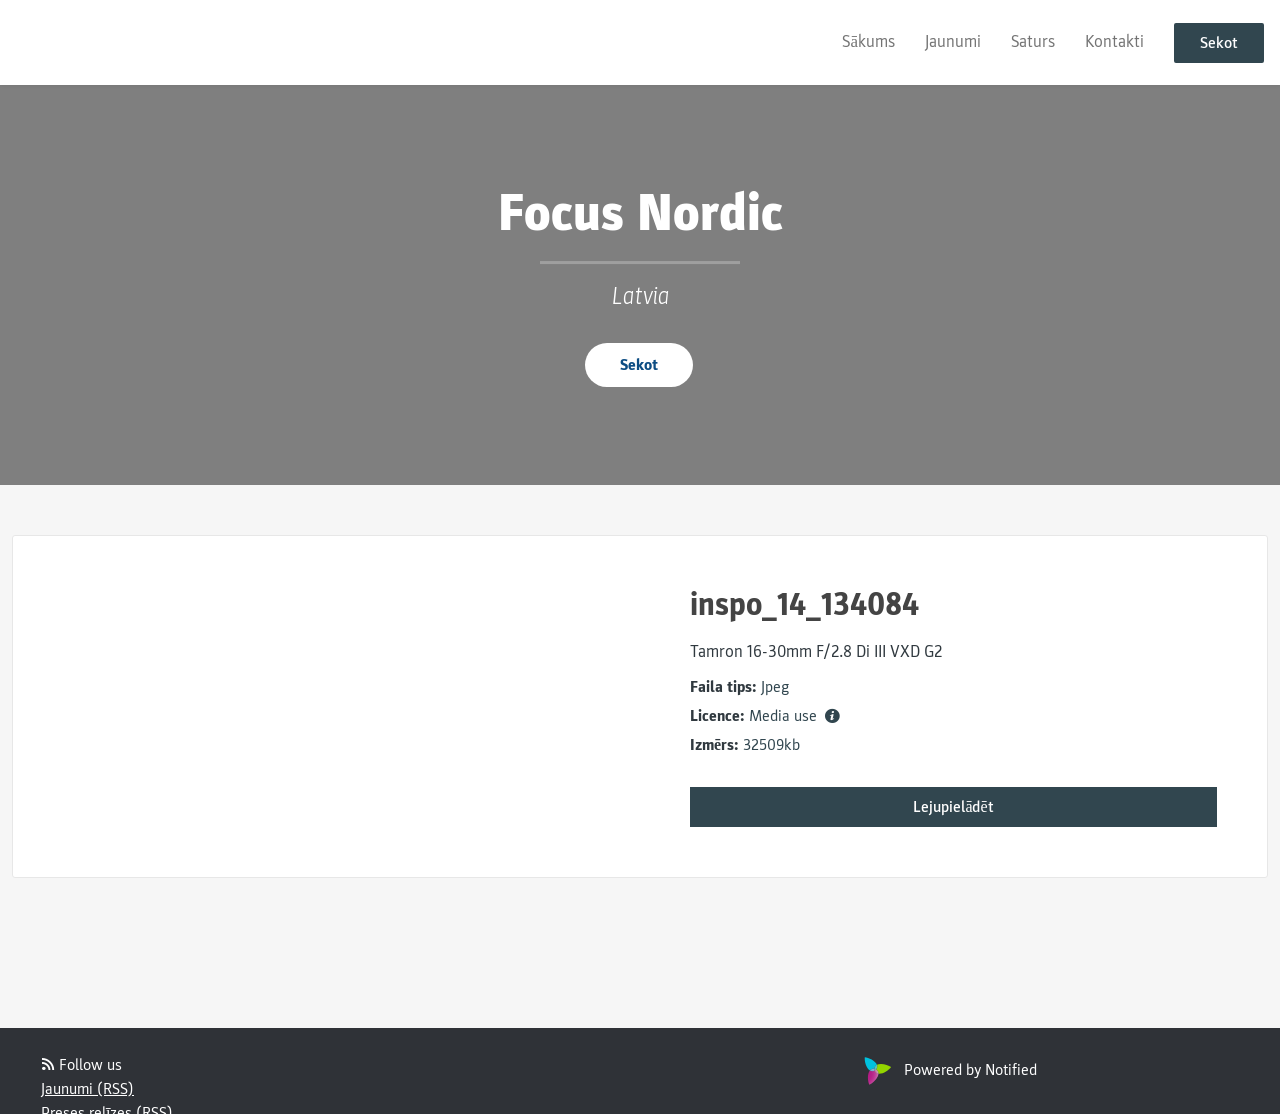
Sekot (1219, 43)
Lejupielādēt (953, 807)
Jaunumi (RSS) (87, 1089)
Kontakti (1114, 41)
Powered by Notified (948, 1070)
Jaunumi (953, 41)
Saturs (1033, 41)
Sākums (868, 41)
